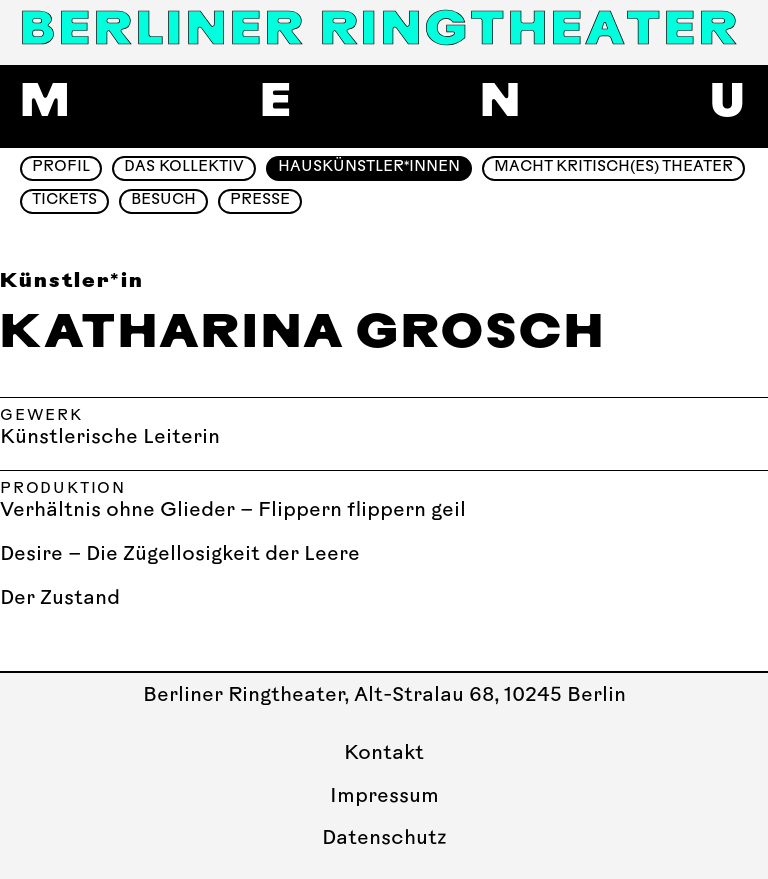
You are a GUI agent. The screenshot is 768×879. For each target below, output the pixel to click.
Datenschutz (384, 839)
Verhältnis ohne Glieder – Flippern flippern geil (233, 511)
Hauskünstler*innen (369, 167)
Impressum (384, 797)
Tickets (64, 200)
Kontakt (384, 754)
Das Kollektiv (184, 167)
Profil (61, 167)
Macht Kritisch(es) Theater (613, 167)
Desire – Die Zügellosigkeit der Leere (180, 555)
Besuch (163, 200)
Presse (260, 200)
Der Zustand (60, 599)
